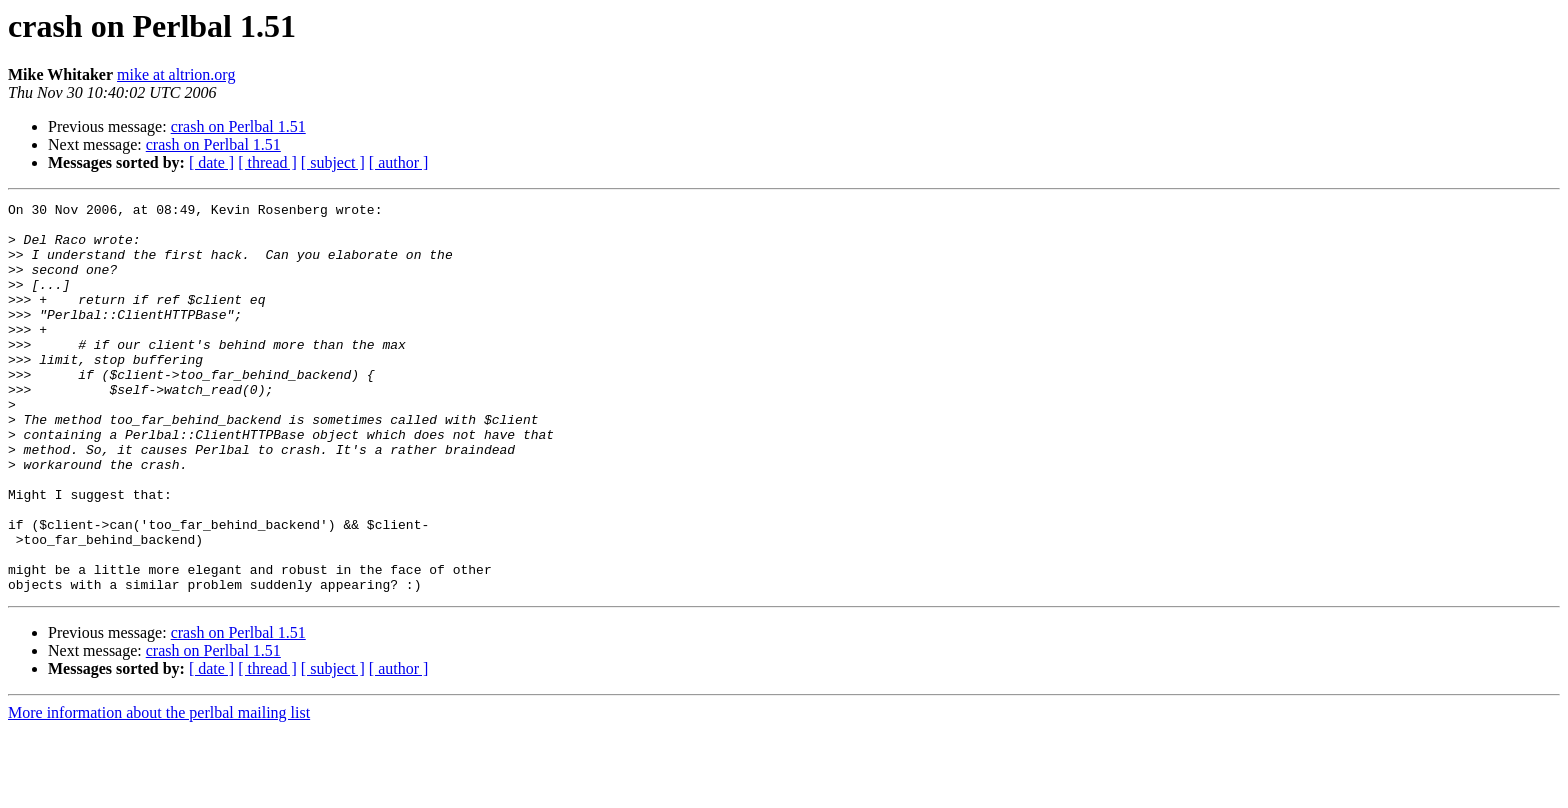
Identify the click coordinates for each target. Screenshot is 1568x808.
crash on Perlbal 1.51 (238, 126)
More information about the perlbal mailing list (159, 790)
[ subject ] (333, 162)
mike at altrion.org (176, 74)
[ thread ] (267, 162)
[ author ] (399, 162)
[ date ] (211, 162)
